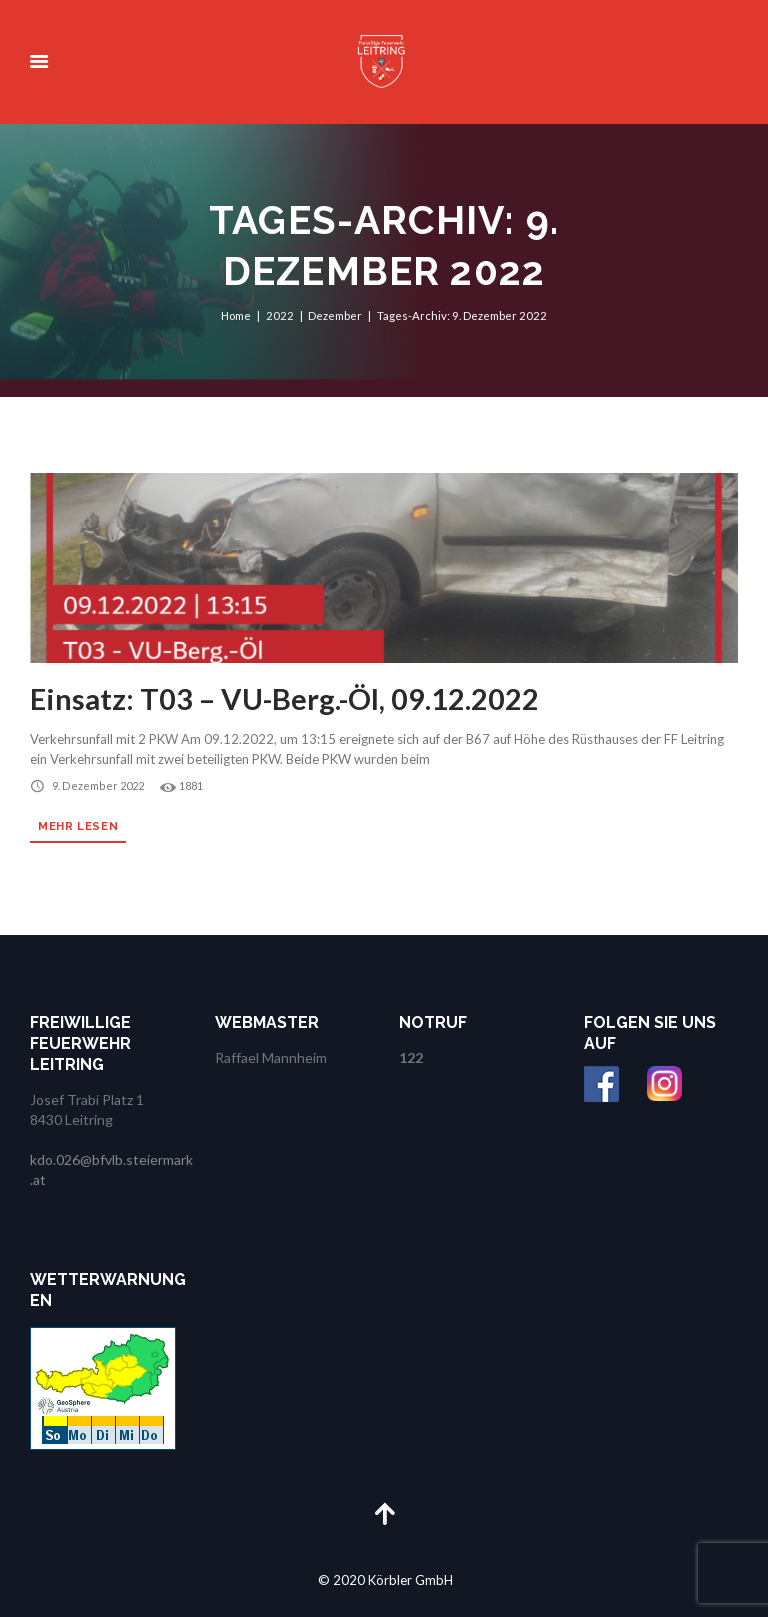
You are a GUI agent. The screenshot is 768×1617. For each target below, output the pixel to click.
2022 (280, 315)
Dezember (336, 315)
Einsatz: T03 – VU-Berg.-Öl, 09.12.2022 (291, 699)
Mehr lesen (79, 825)
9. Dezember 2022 (97, 785)
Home (236, 315)
